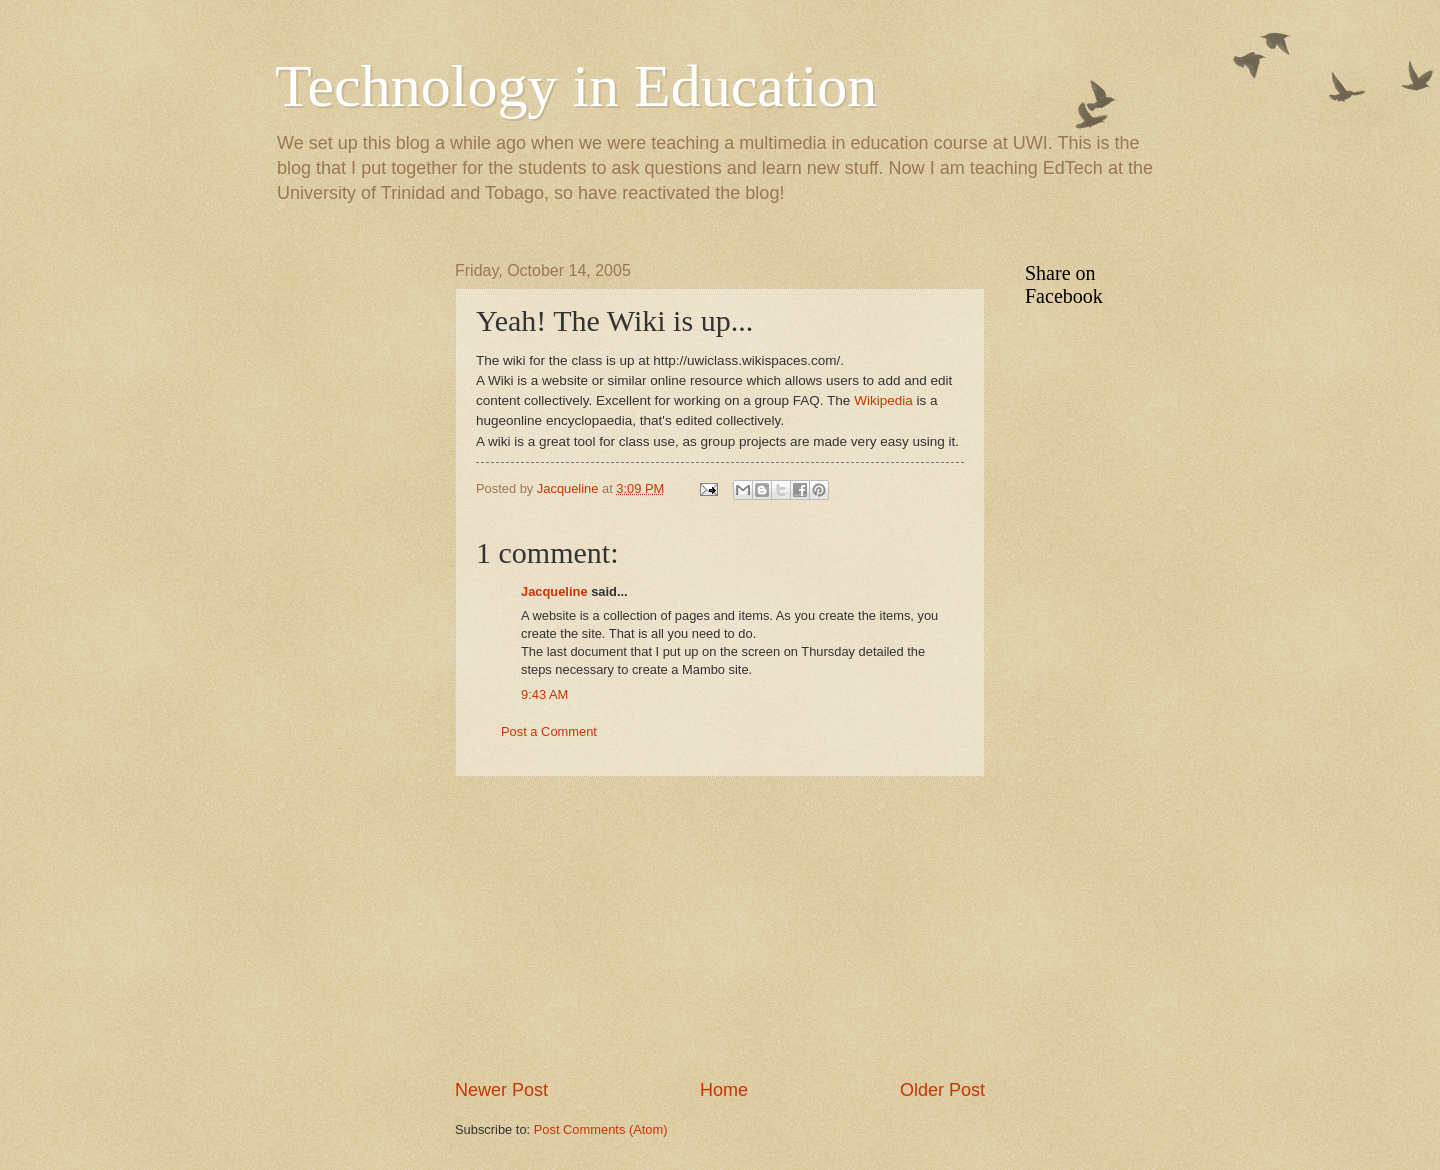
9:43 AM (544, 694)
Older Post (942, 1090)
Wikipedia (885, 400)
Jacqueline (554, 591)
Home (724, 1090)
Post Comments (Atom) (601, 1129)
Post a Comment (549, 731)
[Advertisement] (720, 927)
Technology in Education (576, 86)
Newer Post (501, 1090)
